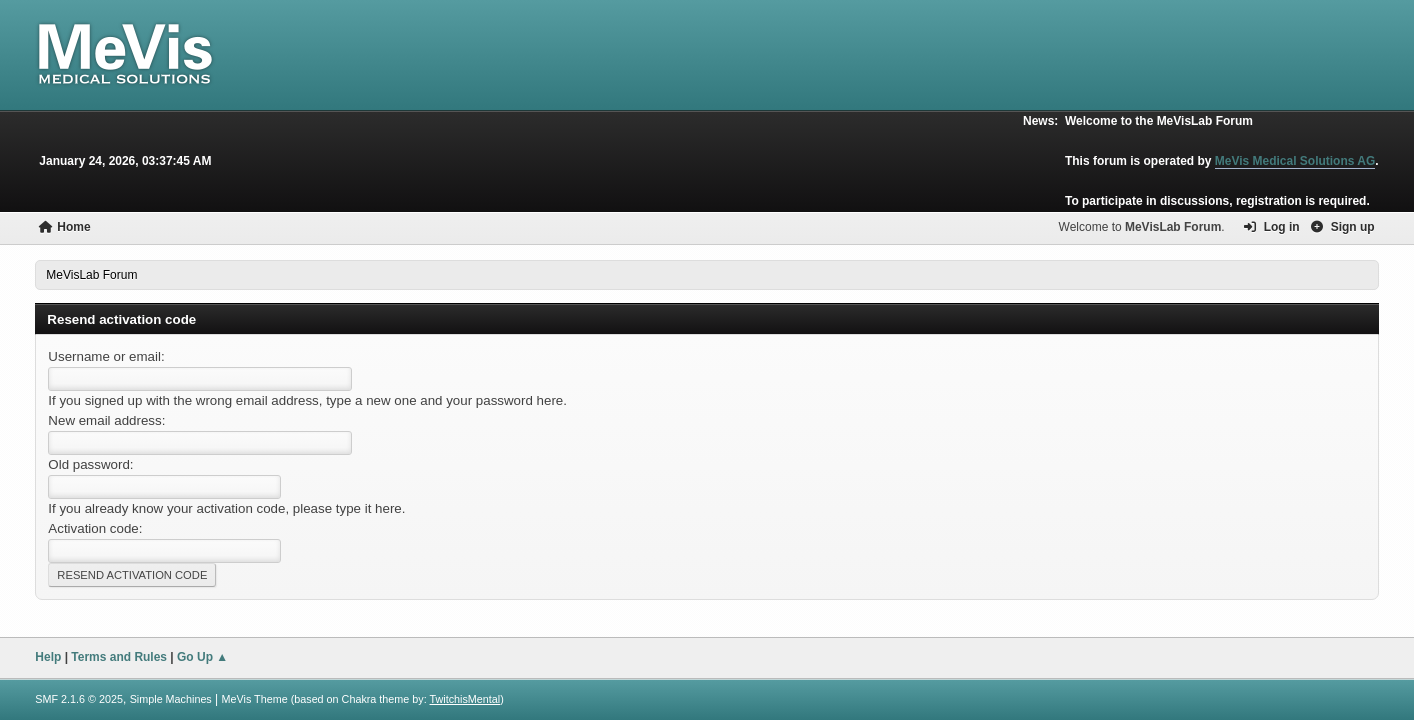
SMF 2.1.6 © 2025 (79, 699)
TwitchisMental (465, 699)
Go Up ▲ (202, 657)
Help (48, 657)
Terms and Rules (119, 657)
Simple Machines (171, 699)
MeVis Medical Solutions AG (1295, 161)
